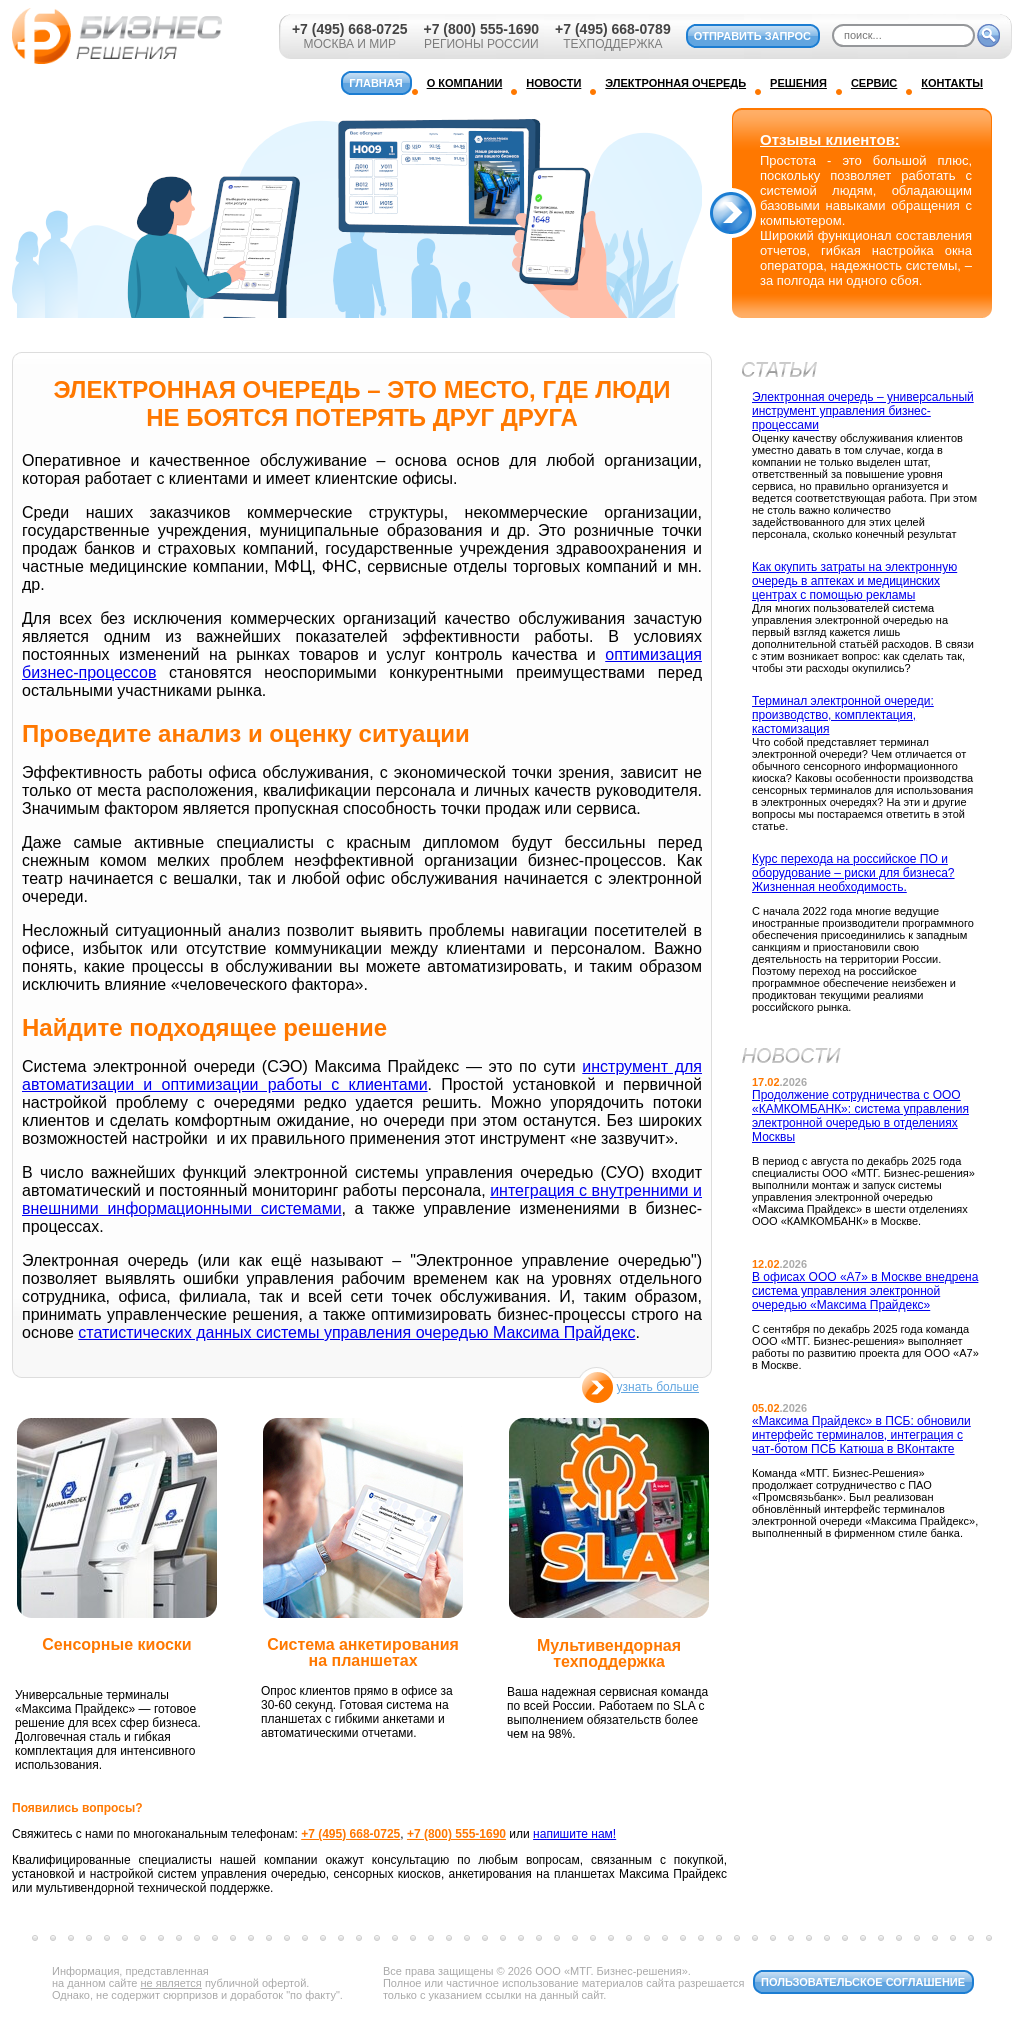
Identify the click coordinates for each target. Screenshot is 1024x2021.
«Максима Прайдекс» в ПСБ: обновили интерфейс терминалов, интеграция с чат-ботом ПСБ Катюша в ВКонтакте (861, 1435)
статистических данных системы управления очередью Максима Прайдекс (356, 1332)
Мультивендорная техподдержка (609, 1653)
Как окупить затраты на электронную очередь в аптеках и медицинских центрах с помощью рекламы (854, 581)
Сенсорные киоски (116, 1644)
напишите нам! (574, 1834)
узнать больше (658, 1387)
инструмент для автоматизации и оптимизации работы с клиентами (362, 1075)
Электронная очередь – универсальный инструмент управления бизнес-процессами (863, 411)
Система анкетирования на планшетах (363, 1652)
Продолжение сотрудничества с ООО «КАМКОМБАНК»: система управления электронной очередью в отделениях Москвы (860, 1116)
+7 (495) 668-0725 (350, 29)
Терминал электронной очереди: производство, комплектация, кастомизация (843, 715)
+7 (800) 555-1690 (481, 29)
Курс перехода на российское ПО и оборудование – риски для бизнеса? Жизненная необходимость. (853, 873)
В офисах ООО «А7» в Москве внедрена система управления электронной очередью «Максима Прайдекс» (865, 1291)
